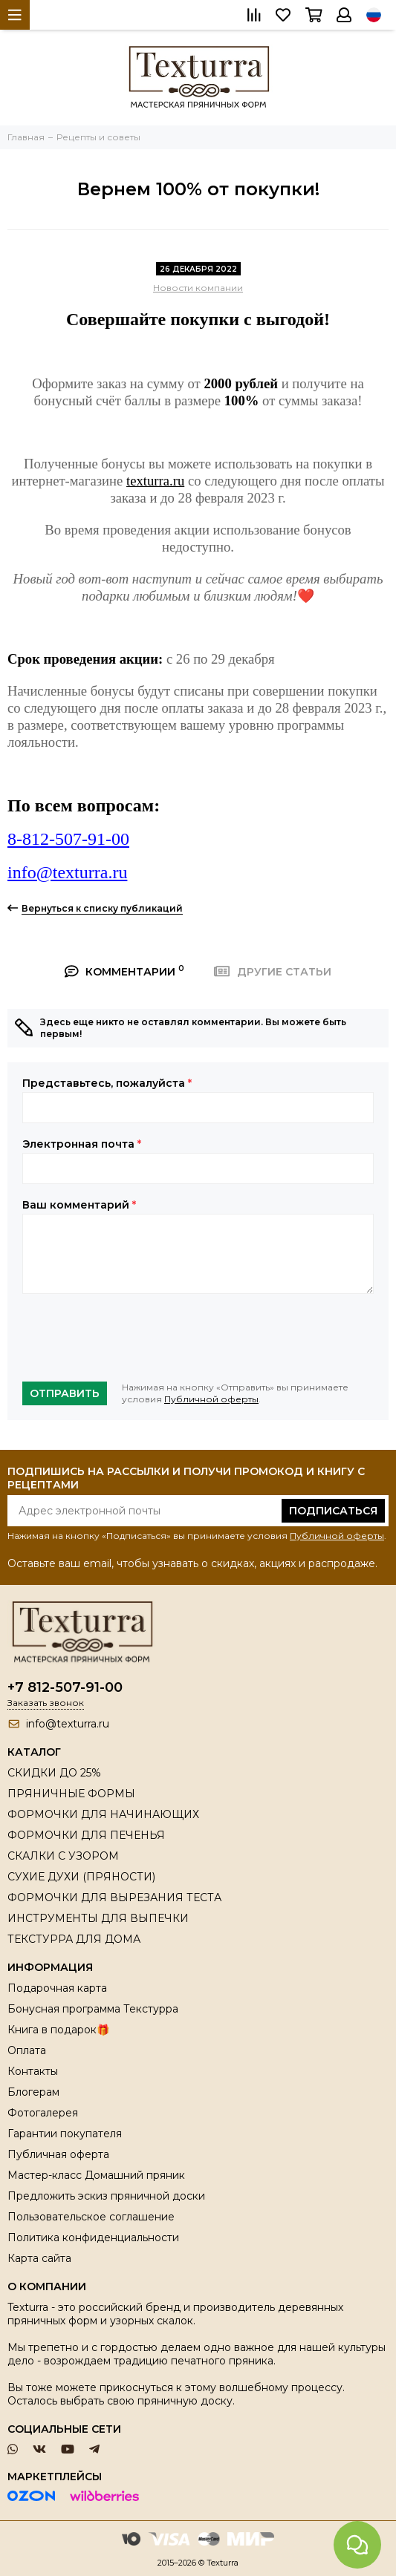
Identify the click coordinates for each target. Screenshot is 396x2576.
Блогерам (33, 2092)
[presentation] (135, 1338)
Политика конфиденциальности (93, 2237)
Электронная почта (81, 1144)
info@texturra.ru (67, 872)
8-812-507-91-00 (68, 839)
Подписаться (333, 1510)
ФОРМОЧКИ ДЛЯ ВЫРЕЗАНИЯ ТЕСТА (114, 1897)
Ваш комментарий (79, 1205)
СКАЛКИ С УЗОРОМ (63, 1856)
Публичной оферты (211, 1399)
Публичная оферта (58, 2154)
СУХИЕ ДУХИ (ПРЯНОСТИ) (81, 1876)
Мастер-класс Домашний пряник (96, 2175)
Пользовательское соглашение (91, 2216)
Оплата (26, 2050)
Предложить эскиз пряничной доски (106, 2196)
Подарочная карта (57, 1988)
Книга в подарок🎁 (58, 2029)
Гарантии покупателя (64, 2133)
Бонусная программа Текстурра (92, 2009)
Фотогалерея (42, 2112)
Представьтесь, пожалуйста (107, 1083)
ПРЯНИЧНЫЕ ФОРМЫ (71, 1793)
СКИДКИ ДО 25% (54, 1772)
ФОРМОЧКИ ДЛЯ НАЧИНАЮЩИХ (103, 1814)
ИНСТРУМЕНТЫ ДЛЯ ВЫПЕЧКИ (98, 1918)
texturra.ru (155, 480)
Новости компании (198, 287)
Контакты (32, 2071)
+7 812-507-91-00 (65, 1687)
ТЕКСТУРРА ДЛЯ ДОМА (73, 1939)
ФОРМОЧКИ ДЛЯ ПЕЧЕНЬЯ (86, 1835)
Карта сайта (39, 2258)
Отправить (65, 1393)
